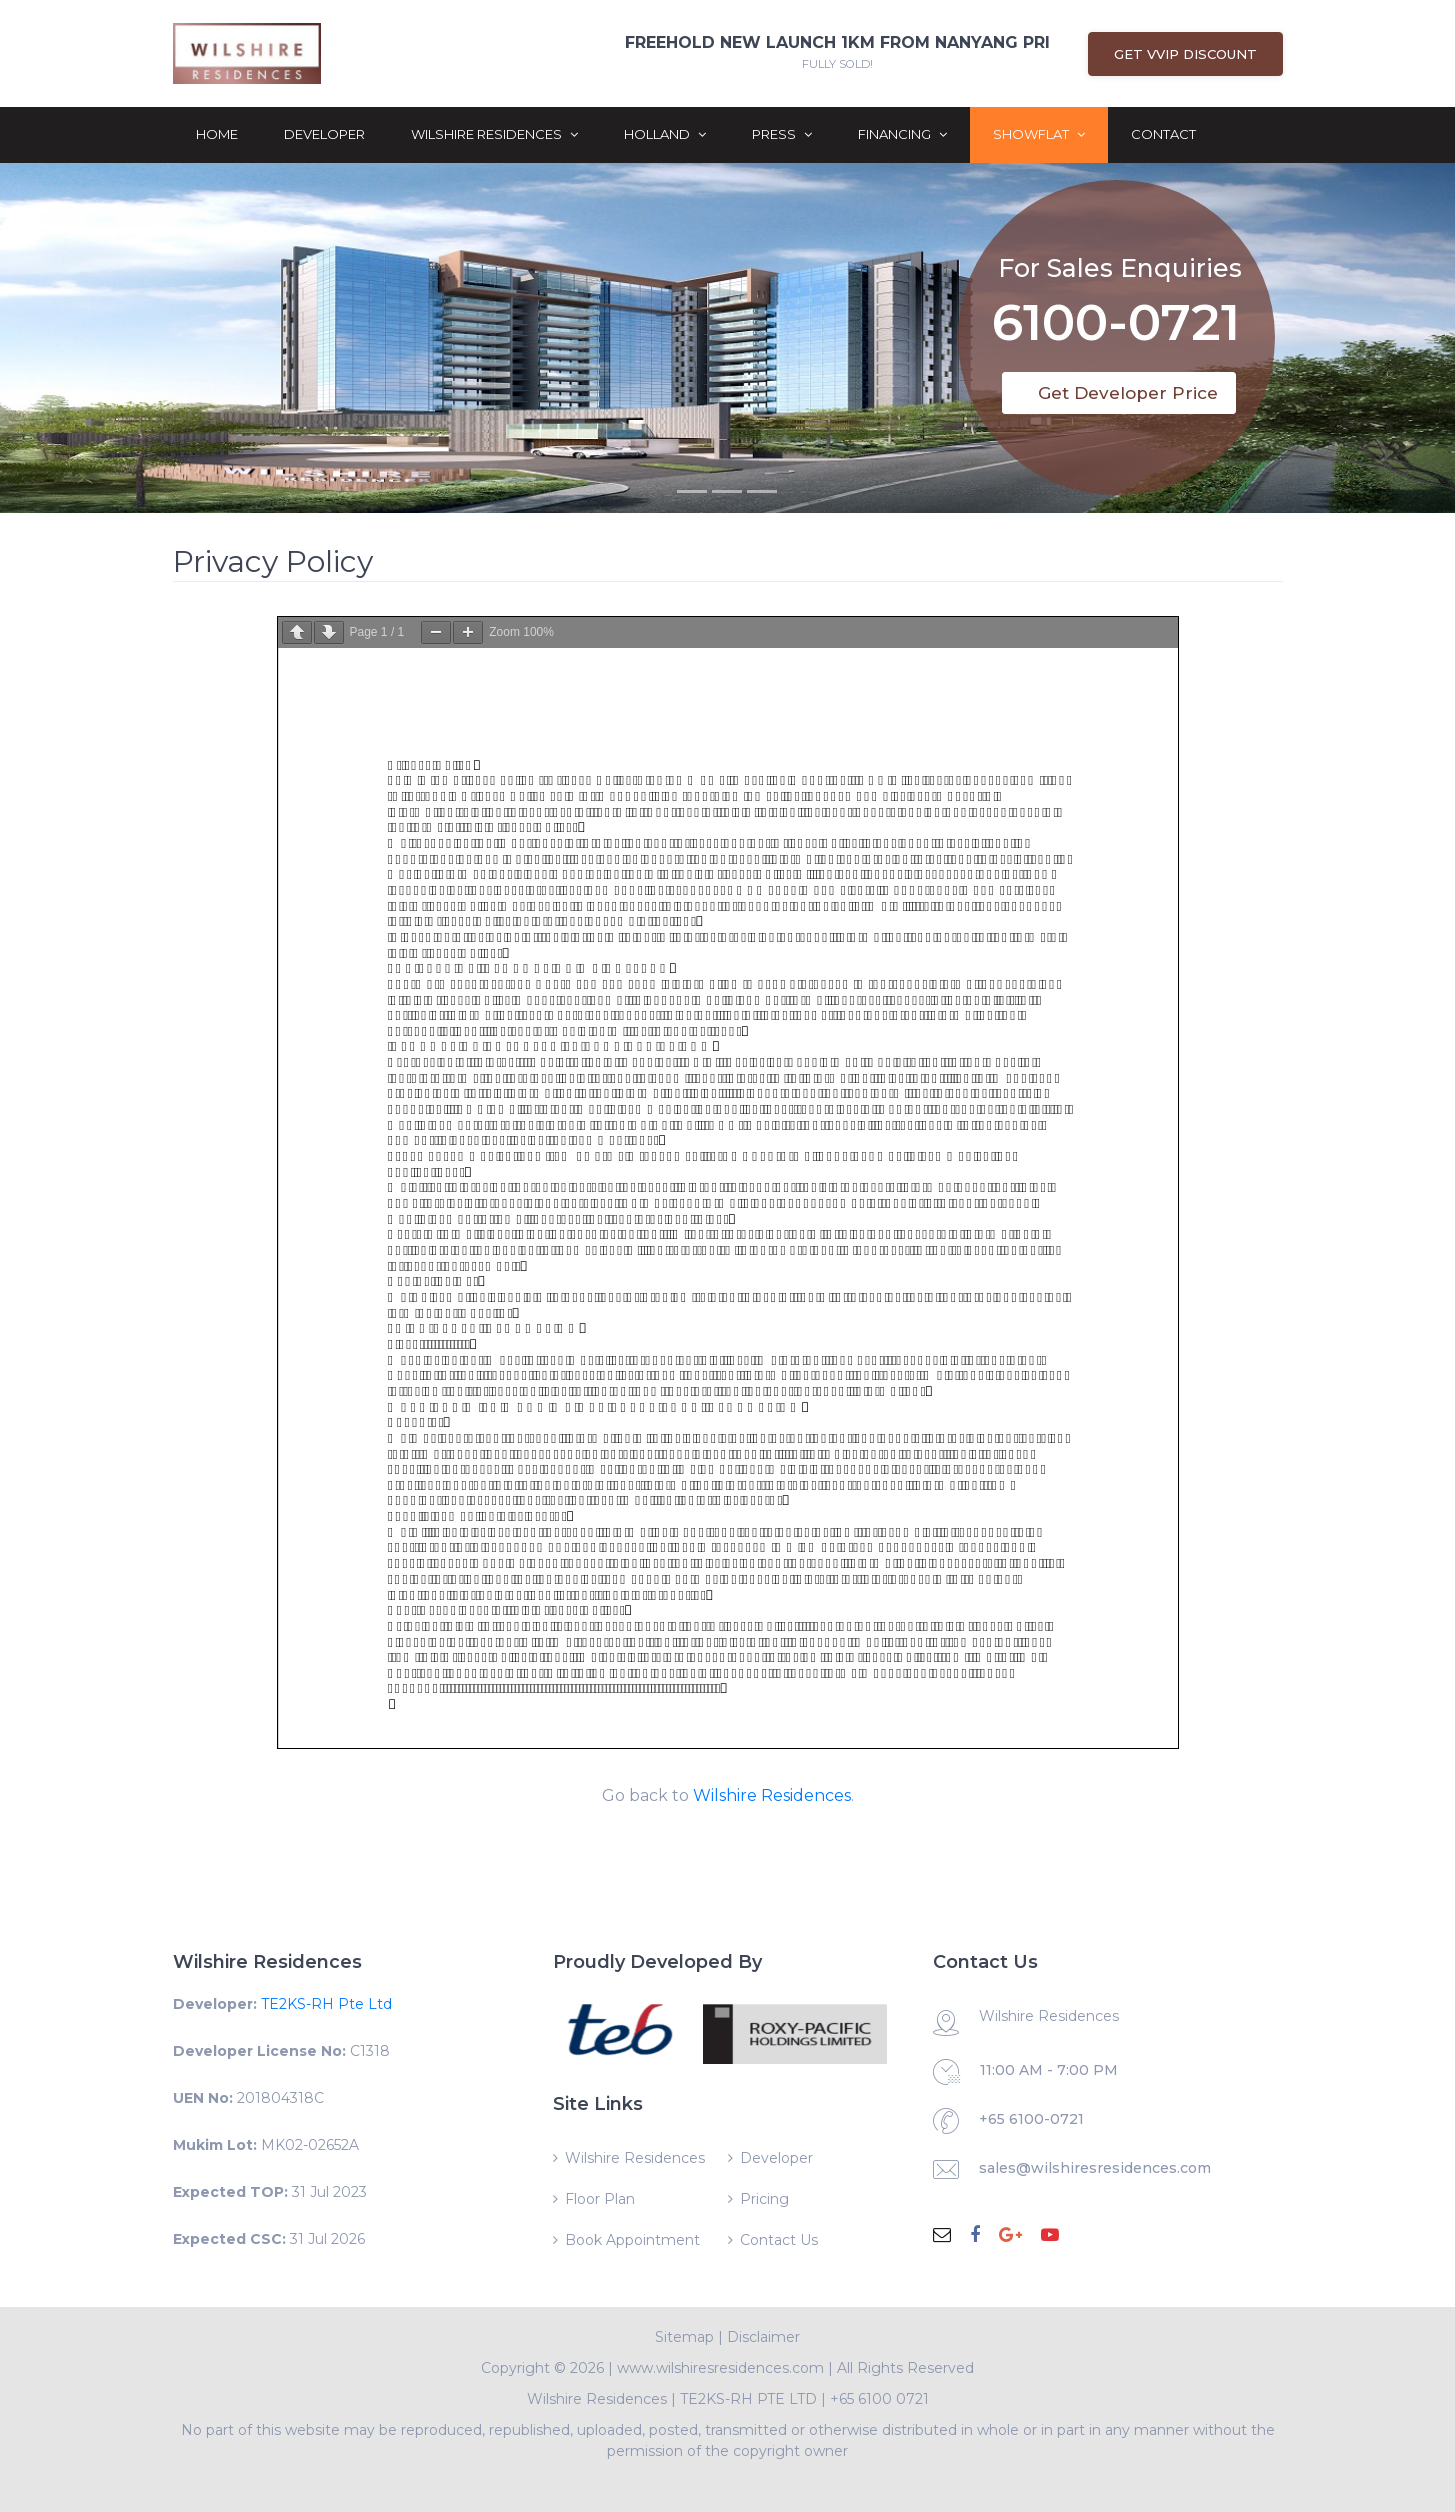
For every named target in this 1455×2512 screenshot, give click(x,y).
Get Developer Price (1128, 393)
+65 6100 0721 (879, 2399)
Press (782, 134)
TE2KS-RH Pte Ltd (326, 2004)
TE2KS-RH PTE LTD (748, 2399)
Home (217, 134)
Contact (1163, 134)
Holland (665, 134)
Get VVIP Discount (1185, 54)
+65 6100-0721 (1031, 2119)
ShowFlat (1039, 134)
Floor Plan (600, 2199)
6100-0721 (1116, 314)
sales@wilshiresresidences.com (1095, 2168)
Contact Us (779, 2240)
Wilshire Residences (494, 134)
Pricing (764, 2199)
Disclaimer (763, 2337)
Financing (902, 134)
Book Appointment (632, 2240)
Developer (324, 134)
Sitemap (684, 2337)
